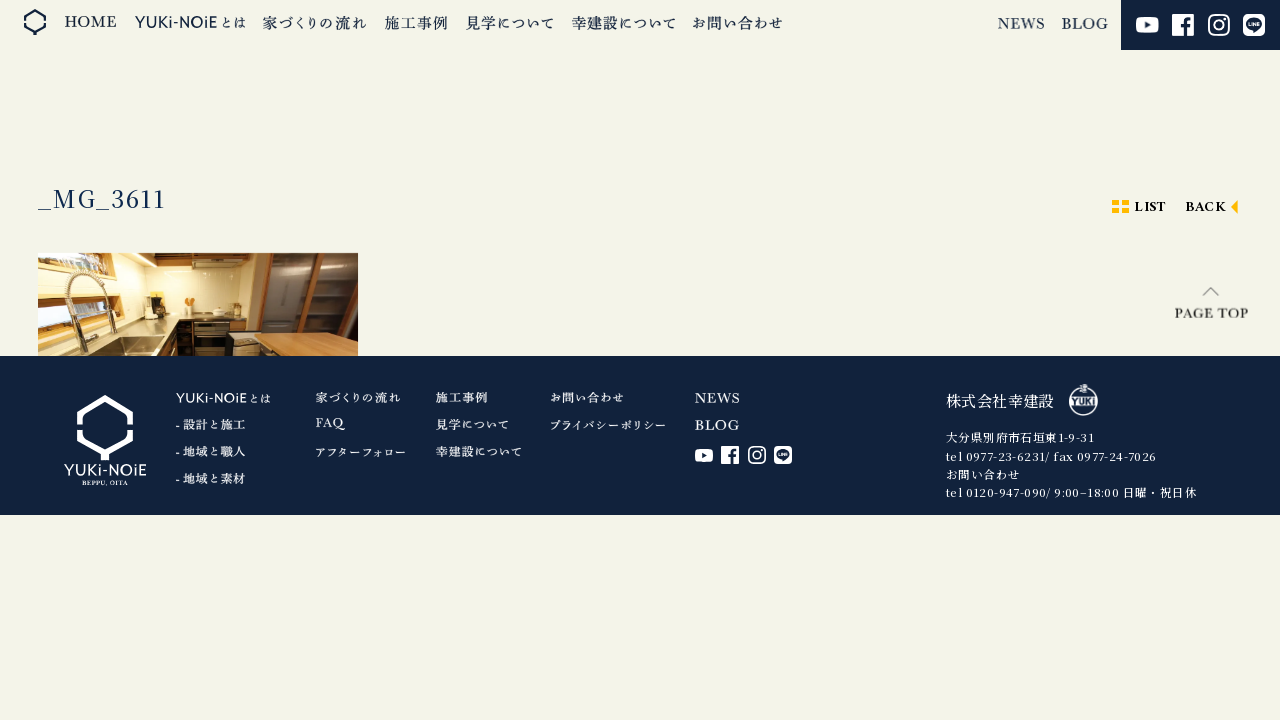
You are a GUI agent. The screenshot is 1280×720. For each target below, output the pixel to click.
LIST (1150, 207)
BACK (1206, 207)
